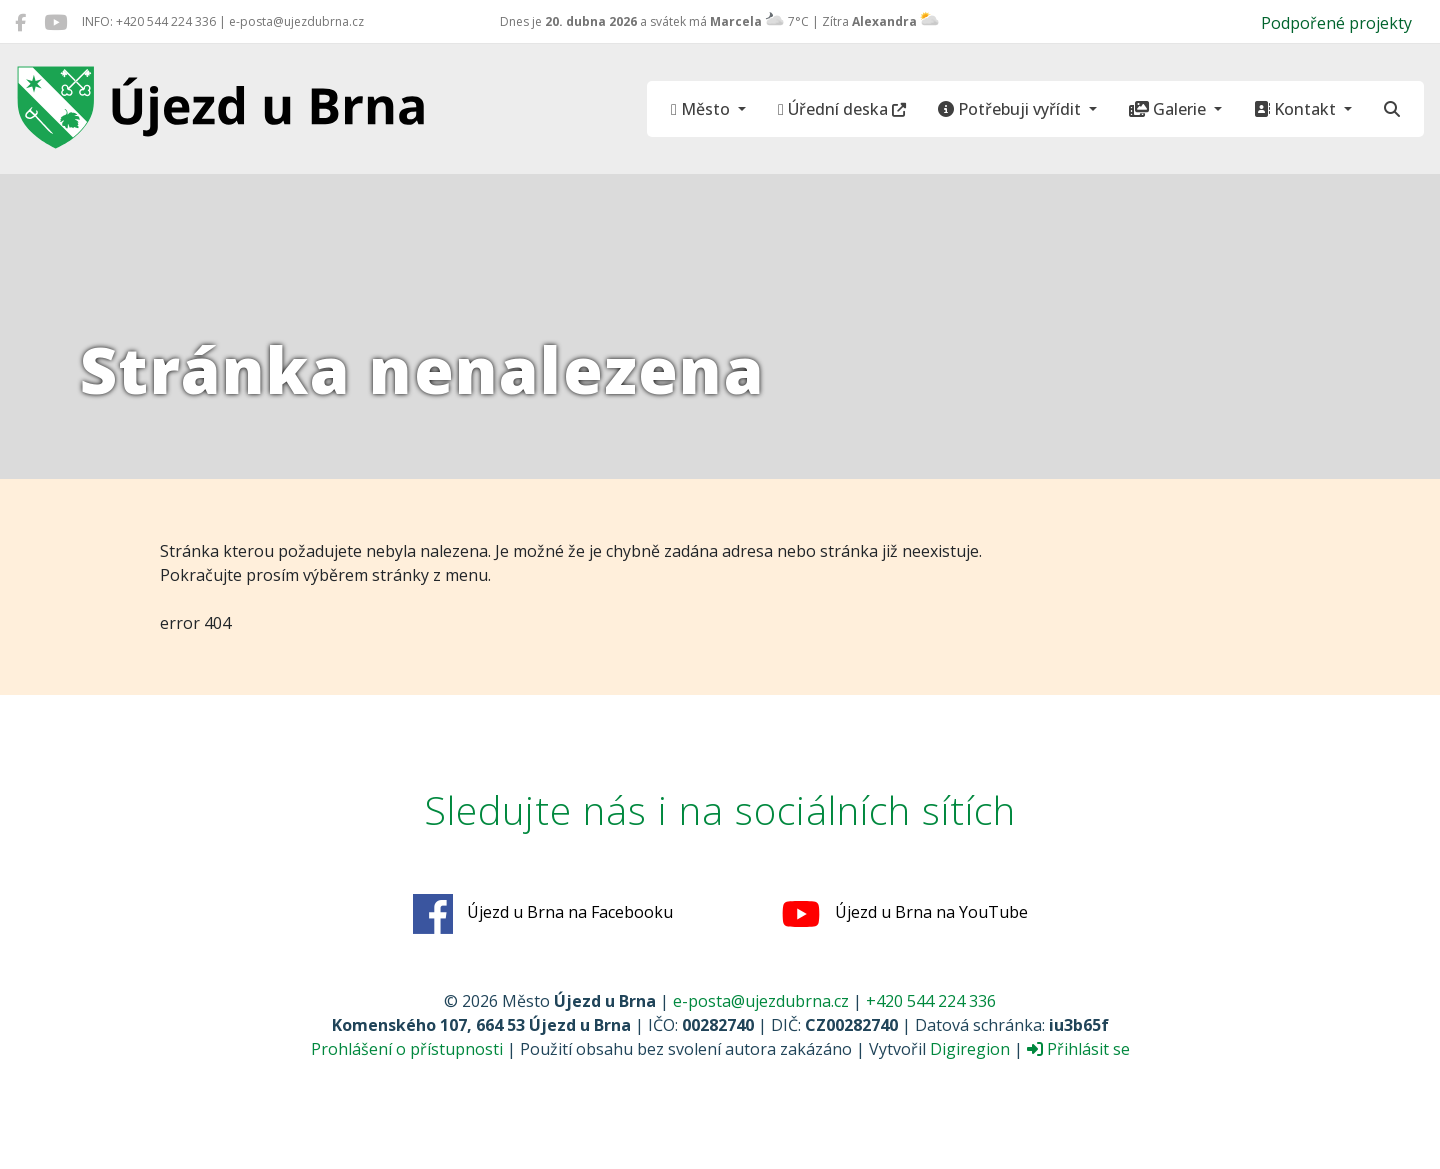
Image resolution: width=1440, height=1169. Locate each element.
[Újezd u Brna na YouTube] (55, 22)
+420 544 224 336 (931, 1001)
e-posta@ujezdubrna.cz (761, 1001)
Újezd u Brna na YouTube (904, 914)
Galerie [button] (1169, 109)
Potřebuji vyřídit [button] (1011, 109)
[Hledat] (1392, 109)
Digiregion (970, 1049)
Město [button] (702, 109)
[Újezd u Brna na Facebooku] (20, 22)
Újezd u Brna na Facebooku (543, 914)
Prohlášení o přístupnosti (407, 1049)
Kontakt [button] (1297, 109)
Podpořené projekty (1336, 23)
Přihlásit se (1078, 1049)
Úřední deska (842, 109)
